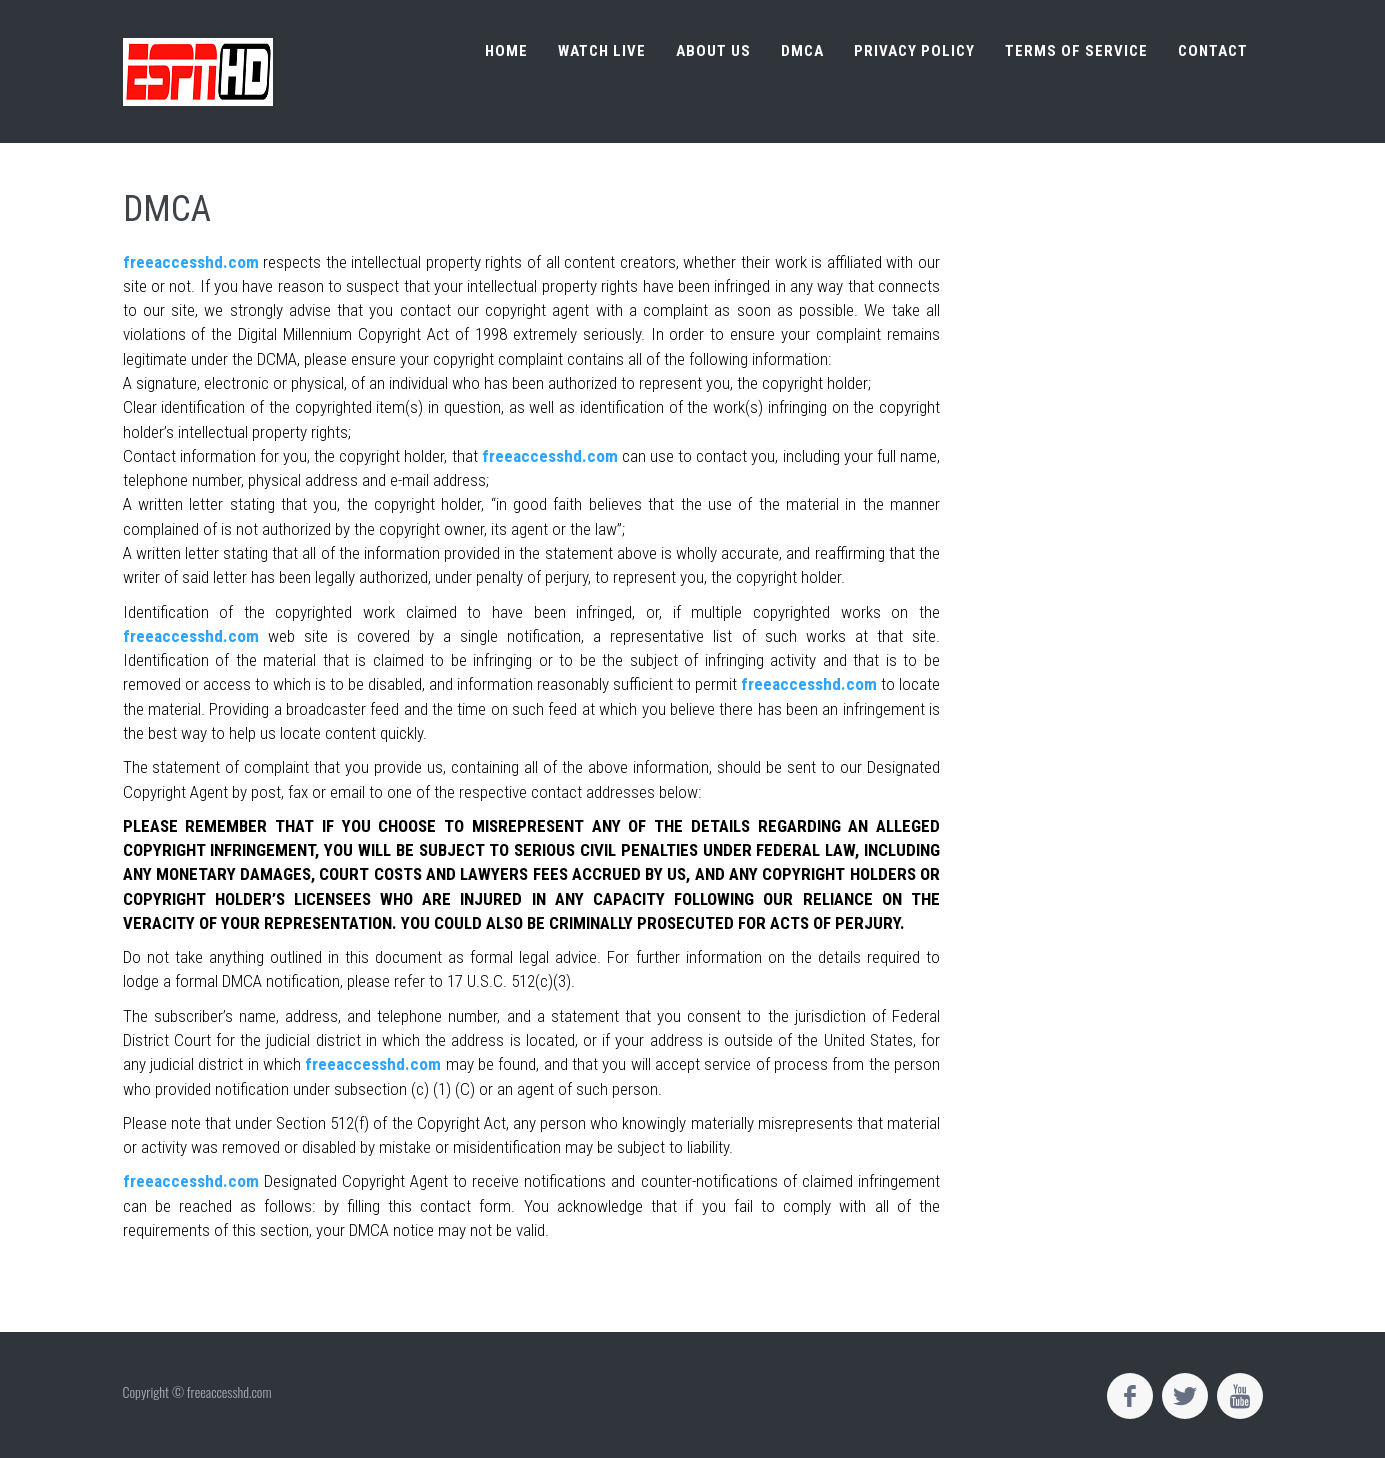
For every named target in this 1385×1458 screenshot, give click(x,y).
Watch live (602, 51)
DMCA (802, 51)
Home (506, 51)
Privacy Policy (914, 51)
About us (713, 51)
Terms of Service (1076, 51)
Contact (1213, 51)
